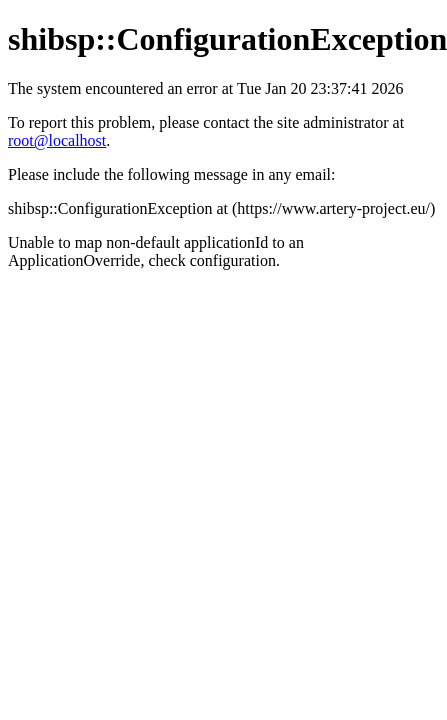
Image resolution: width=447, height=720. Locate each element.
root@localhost (57, 140)
